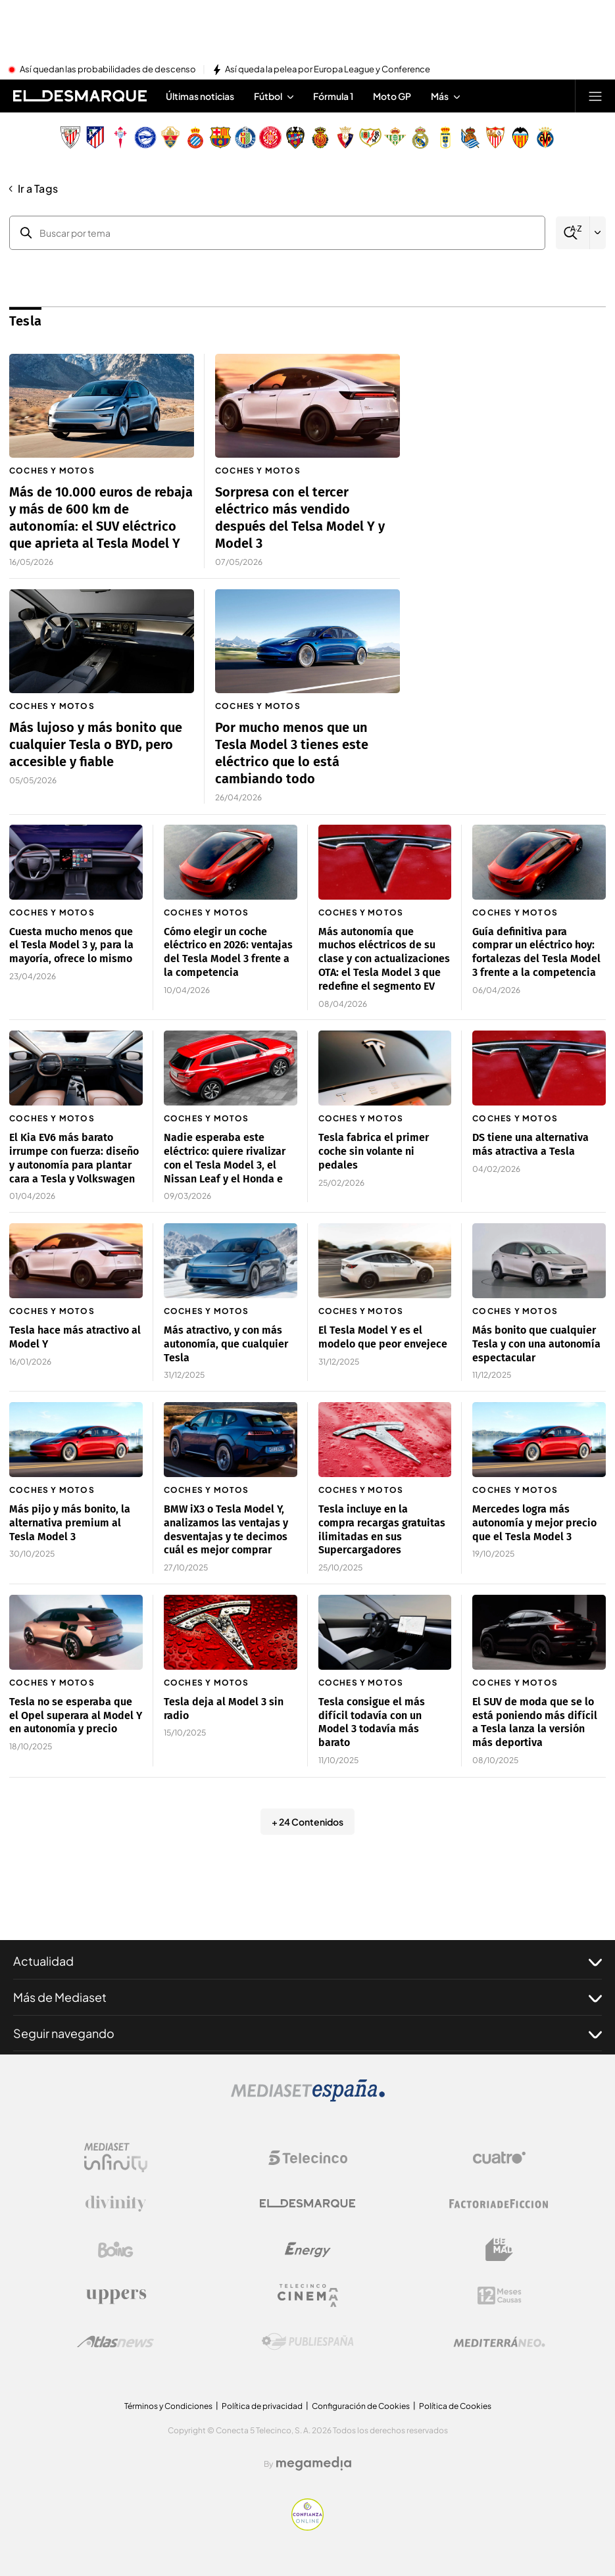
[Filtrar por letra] (598, 232)
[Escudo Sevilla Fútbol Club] (495, 137)
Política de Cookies (455, 2406)
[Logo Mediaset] (308, 2098)
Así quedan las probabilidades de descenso (108, 69)
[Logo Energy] (308, 2249)
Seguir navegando (307, 2033)
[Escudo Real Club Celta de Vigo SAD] (120, 137)
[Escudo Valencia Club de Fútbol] (520, 137)
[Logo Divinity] (116, 2203)
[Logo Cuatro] (499, 2157)
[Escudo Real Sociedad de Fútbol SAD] (470, 137)
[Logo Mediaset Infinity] (115, 2157)
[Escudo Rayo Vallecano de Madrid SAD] (370, 137)
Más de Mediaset (307, 1997)
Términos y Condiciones (168, 2406)
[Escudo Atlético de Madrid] (95, 137)
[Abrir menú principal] (595, 96)
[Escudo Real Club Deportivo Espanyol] (195, 137)
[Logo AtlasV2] (115, 2341)
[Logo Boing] (116, 2249)
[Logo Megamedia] (313, 2463)
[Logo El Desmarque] (307, 2203)
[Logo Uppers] (115, 2295)
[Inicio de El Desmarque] (80, 96)
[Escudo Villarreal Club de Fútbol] (545, 137)
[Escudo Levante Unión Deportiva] (295, 137)
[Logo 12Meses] (500, 2295)
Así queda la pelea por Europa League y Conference (327, 69)
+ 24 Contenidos (307, 1822)
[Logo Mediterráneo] (499, 2342)
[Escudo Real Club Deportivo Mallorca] (320, 137)
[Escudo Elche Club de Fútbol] (170, 137)
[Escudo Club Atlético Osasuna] (345, 137)
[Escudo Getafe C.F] (245, 137)
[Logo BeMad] (499, 2249)
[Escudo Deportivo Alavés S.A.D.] (145, 137)
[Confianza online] (307, 2526)
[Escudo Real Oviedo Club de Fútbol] (445, 137)
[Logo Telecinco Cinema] (308, 2295)
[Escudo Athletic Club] (70, 137)
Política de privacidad (262, 2406)
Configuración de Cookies (361, 2406)
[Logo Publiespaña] (308, 2341)
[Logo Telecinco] (307, 2157)
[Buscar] (572, 233)
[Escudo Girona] (270, 137)
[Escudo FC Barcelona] (220, 137)
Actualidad (307, 1961)
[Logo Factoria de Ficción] (499, 2203)
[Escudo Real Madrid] (420, 137)
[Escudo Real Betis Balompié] (395, 137)
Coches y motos (52, 470)
